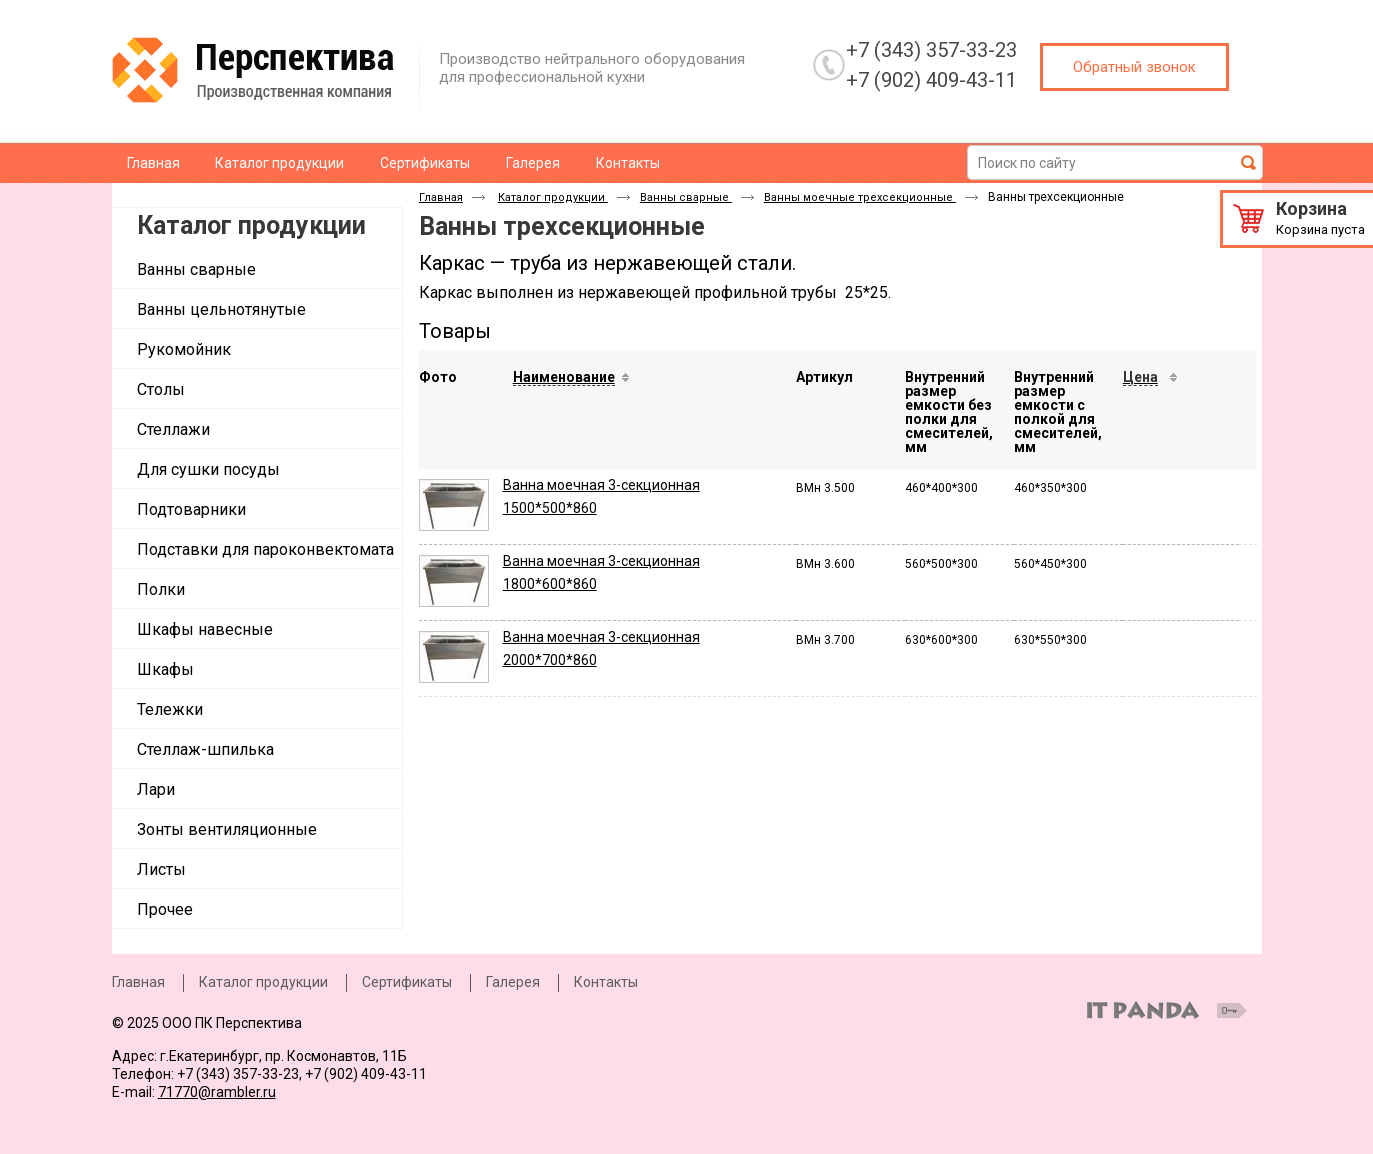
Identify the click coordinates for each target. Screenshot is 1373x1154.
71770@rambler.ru (217, 1092)
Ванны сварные (686, 197)
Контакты (606, 982)
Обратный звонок (1134, 67)
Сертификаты (407, 982)
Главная (441, 197)
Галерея (513, 982)
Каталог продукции (251, 225)
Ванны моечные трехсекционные (860, 197)
